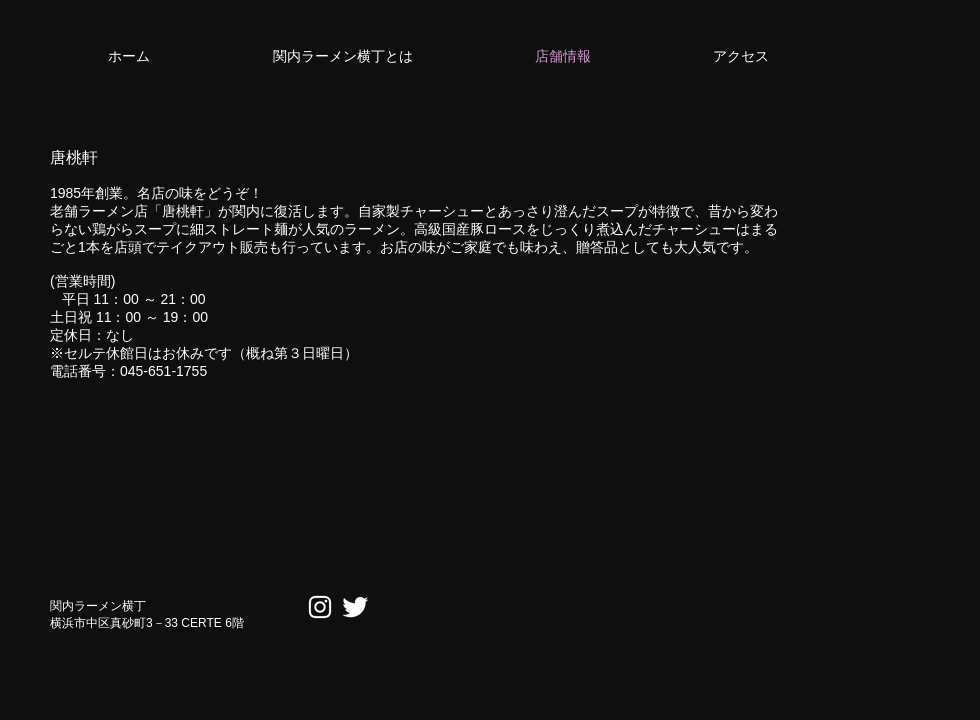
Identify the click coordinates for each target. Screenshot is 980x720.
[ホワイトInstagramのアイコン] (320, 607)
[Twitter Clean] (355, 607)
